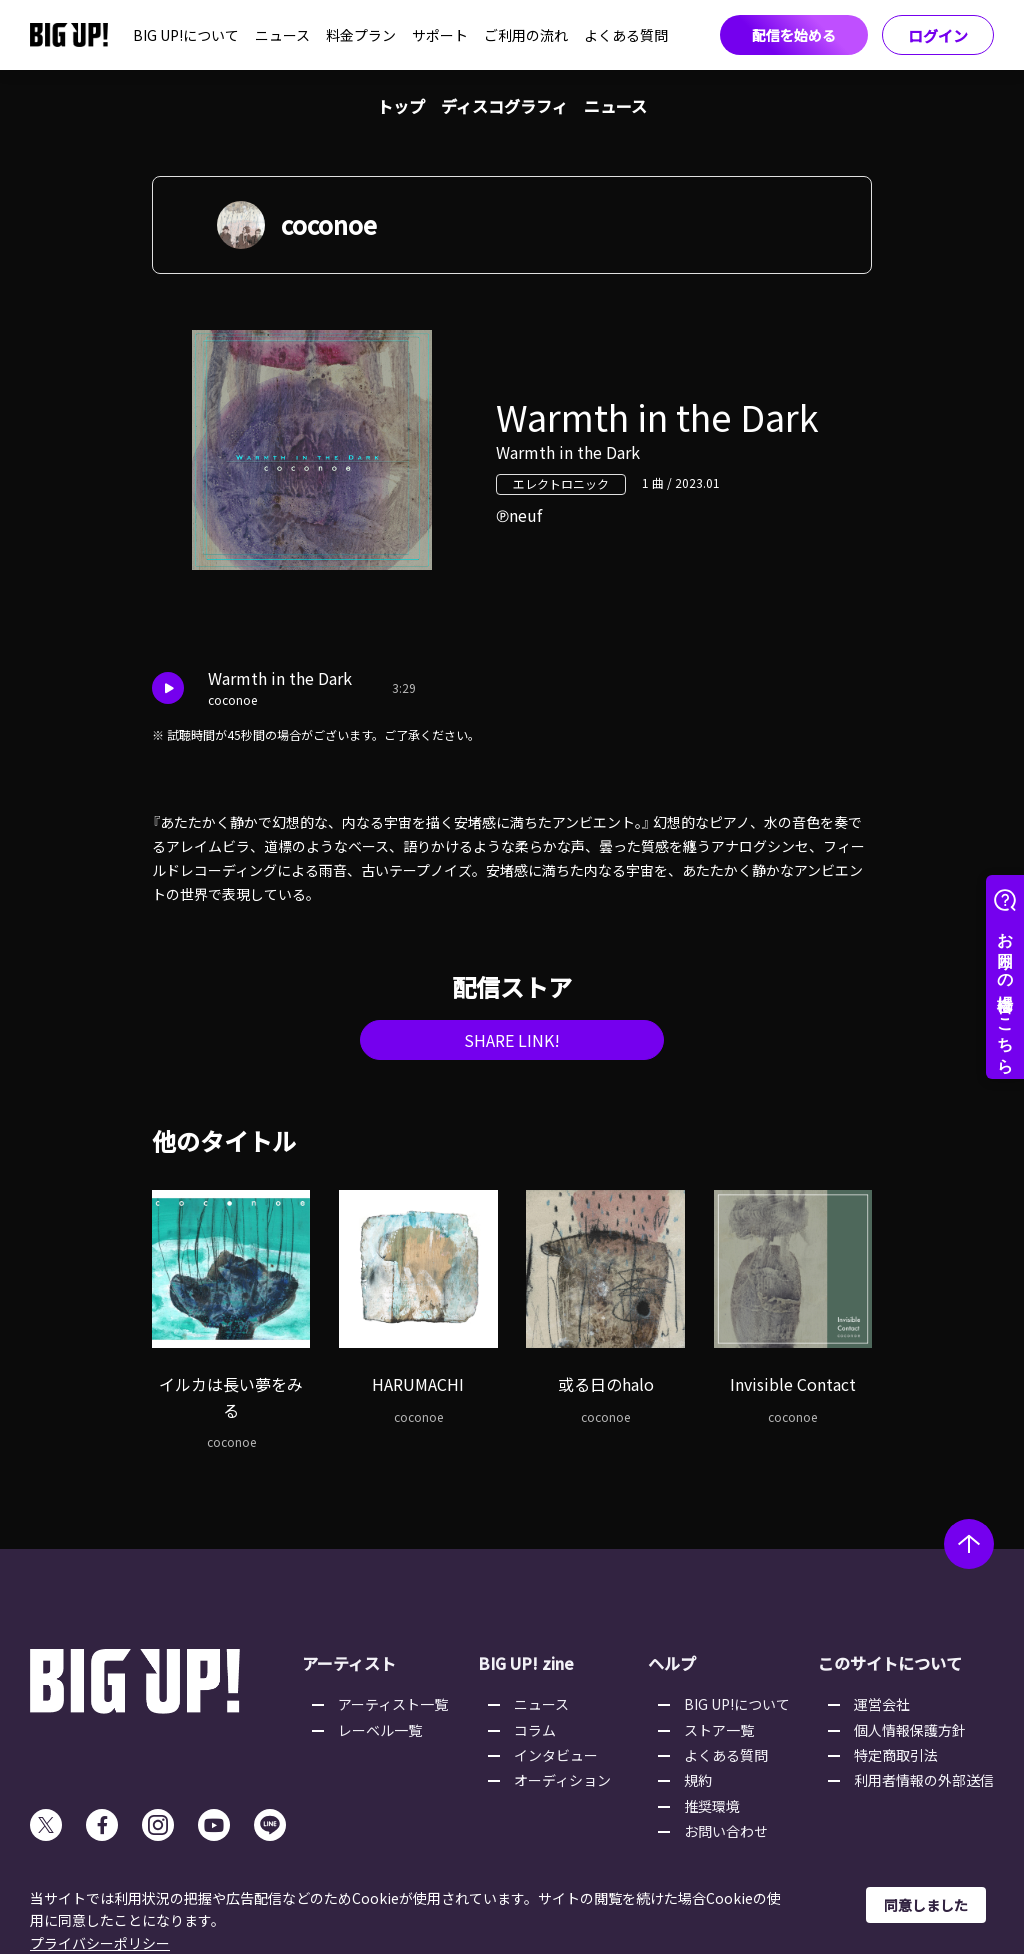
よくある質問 (626, 35)
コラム (535, 1730)
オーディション (562, 1780)
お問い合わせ (726, 1831)
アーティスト (349, 1663)
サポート (440, 35)
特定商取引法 (896, 1755)
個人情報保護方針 (910, 1730)
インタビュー (556, 1755)
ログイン (938, 35)
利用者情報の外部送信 (924, 1780)
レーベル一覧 (380, 1730)
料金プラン (361, 35)
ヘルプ (672, 1663)
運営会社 (882, 1704)
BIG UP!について (186, 35)
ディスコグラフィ (504, 106)
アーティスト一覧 (393, 1704)
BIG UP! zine (526, 1663)
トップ (401, 106)
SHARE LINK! (512, 1040)
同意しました (926, 1905)
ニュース (282, 35)
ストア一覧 (719, 1730)
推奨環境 (712, 1806)
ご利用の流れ (526, 35)
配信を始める (794, 35)
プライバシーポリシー (100, 1943)
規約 (698, 1780)
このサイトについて (890, 1663)
